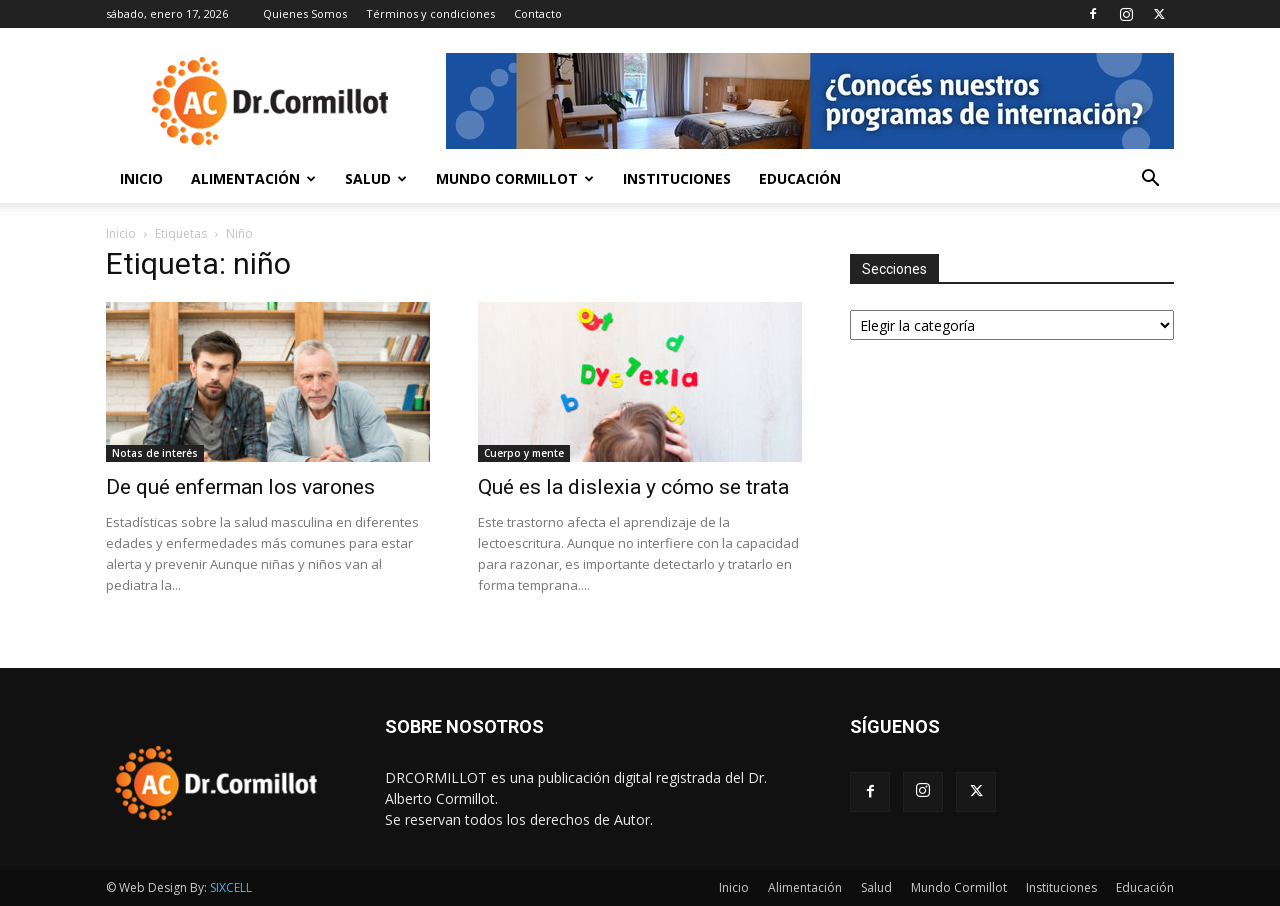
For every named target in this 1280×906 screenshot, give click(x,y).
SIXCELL (231, 887)
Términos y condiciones (430, 13)
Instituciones (677, 178)
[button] (1150, 180)
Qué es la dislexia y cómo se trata (633, 487)
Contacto (538, 13)
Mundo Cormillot (515, 178)
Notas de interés (155, 453)
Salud (376, 178)
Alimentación (253, 178)
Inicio (141, 178)
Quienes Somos (305, 13)
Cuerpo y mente (524, 453)
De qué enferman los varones (240, 487)
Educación (800, 178)
